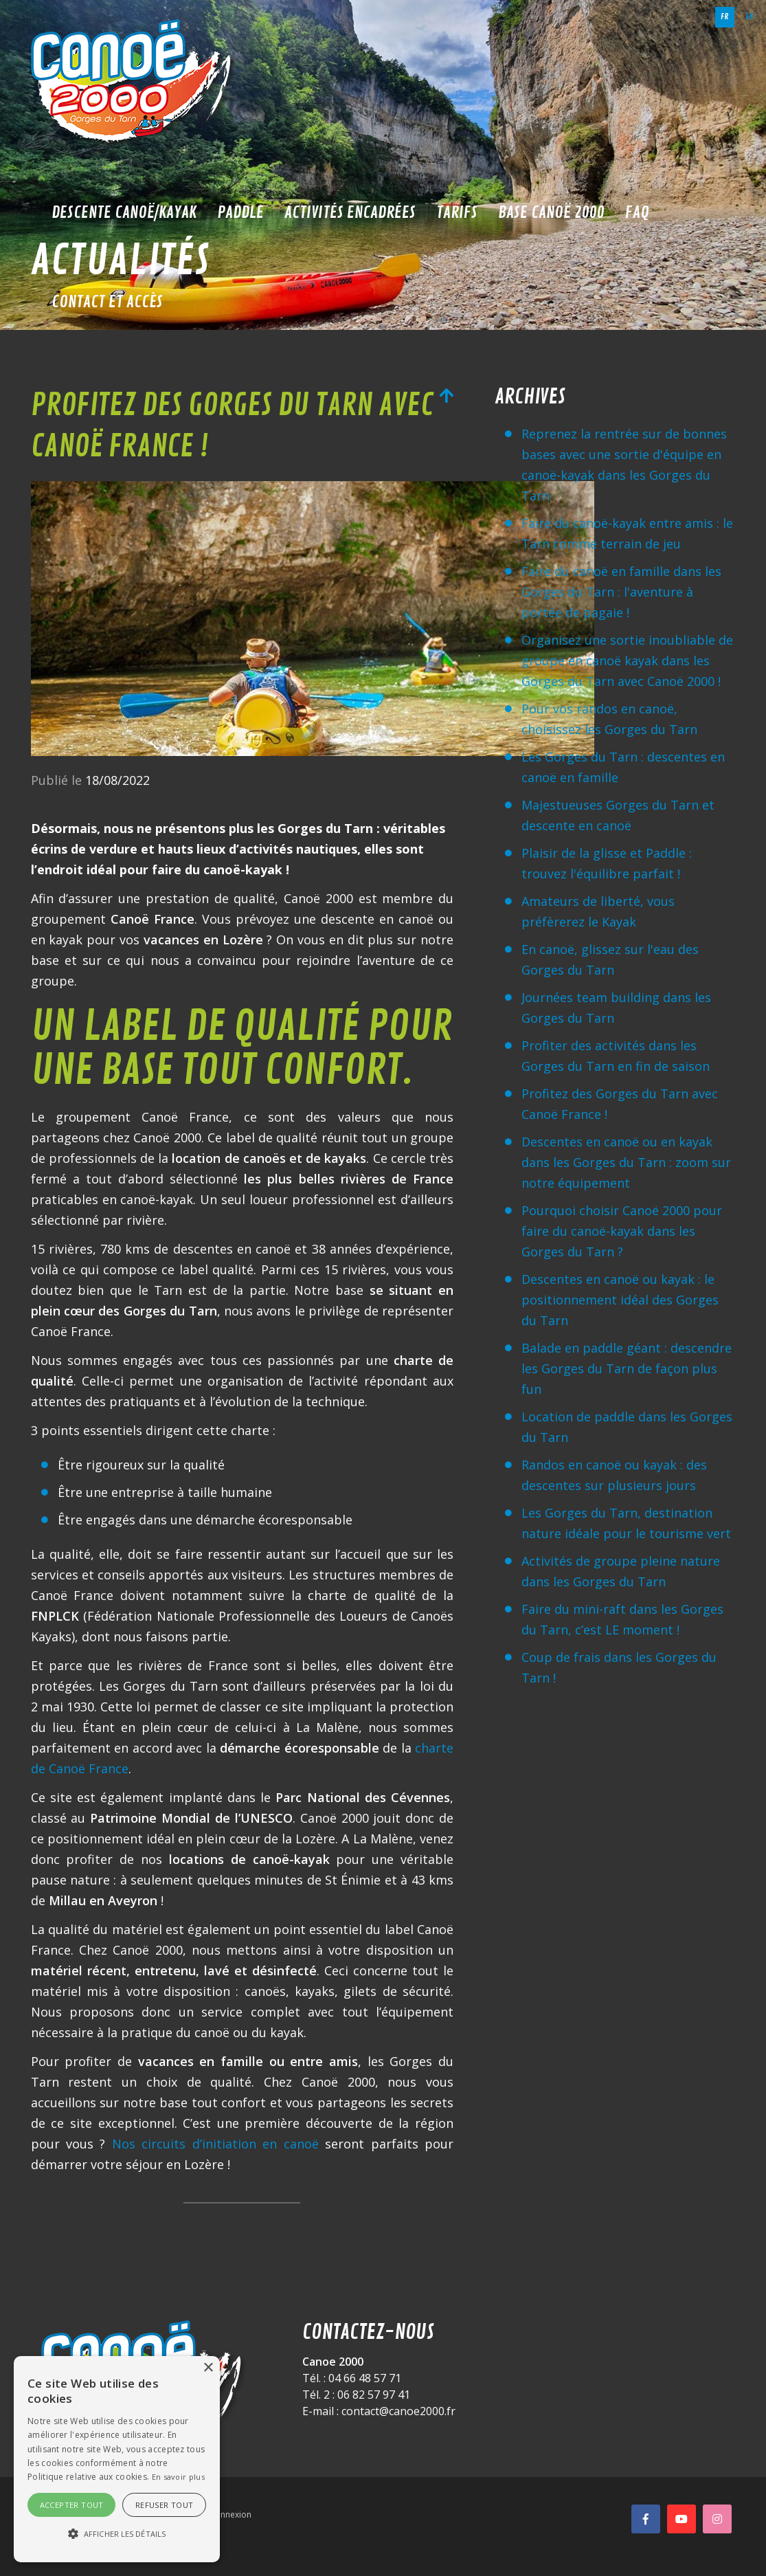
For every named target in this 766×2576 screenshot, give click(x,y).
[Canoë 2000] (134, 82)
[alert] (117, 2459)
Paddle (240, 212)
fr (725, 17)
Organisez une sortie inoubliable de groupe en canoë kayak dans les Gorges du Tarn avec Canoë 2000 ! (627, 660)
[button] (116, 2534)
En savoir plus (178, 2477)
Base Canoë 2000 (551, 212)
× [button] (208, 2368)
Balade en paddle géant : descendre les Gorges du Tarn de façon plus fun (626, 1368)
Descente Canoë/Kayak (124, 212)
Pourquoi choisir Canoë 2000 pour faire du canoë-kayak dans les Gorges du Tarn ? (621, 1231)
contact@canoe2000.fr (398, 2411)
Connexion (230, 2514)
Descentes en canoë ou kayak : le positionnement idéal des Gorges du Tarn (620, 1300)
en (749, 17)
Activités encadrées (350, 212)
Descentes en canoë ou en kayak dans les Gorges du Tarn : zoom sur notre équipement (626, 1162)
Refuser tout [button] (164, 2505)
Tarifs (456, 212)
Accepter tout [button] (72, 2505)
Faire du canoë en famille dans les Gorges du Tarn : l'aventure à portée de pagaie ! (621, 592)
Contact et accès (107, 301)
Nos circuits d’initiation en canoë (215, 2143)
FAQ (637, 212)
